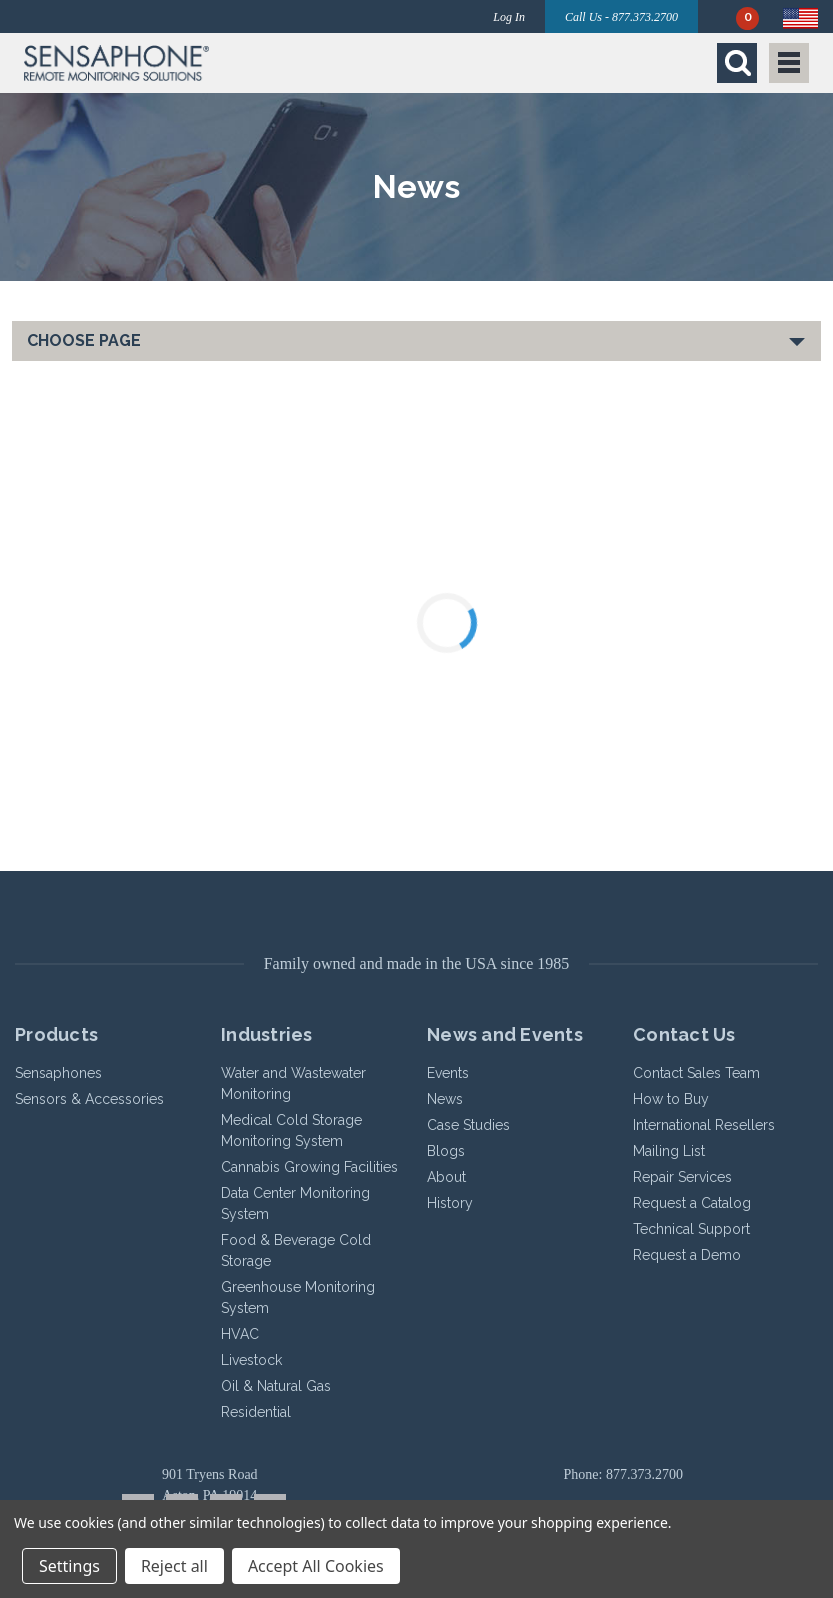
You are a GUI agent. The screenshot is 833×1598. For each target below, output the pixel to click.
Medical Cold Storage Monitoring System (291, 1130)
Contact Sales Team (696, 1073)
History (450, 1203)
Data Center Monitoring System (295, 1203)
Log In (509, 17)
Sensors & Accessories (89, 1099)
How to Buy (671, 1099)
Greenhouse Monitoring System (298, 1297)
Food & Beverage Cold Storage (296, 1250)
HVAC (240, 1334)
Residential (256, 1412)
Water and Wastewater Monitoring (293, 1083)
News (445, 1099)
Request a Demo (687, 1255)
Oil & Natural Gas (276, 1386)
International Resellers (704, 1125)
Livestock (251, 1360)
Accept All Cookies (316, 1566)
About (446, 1177)
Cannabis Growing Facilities (309, 1167)
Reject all (174, 1566)
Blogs (446, 1151)
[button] (215, 63)
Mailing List (669, 1151)
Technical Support (691, 1229)
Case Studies (468, 1125)
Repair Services (682, 1177)
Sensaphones (58, 1073)
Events (448, 1073)
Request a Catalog (692, 1203)
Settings (69, 1566)
